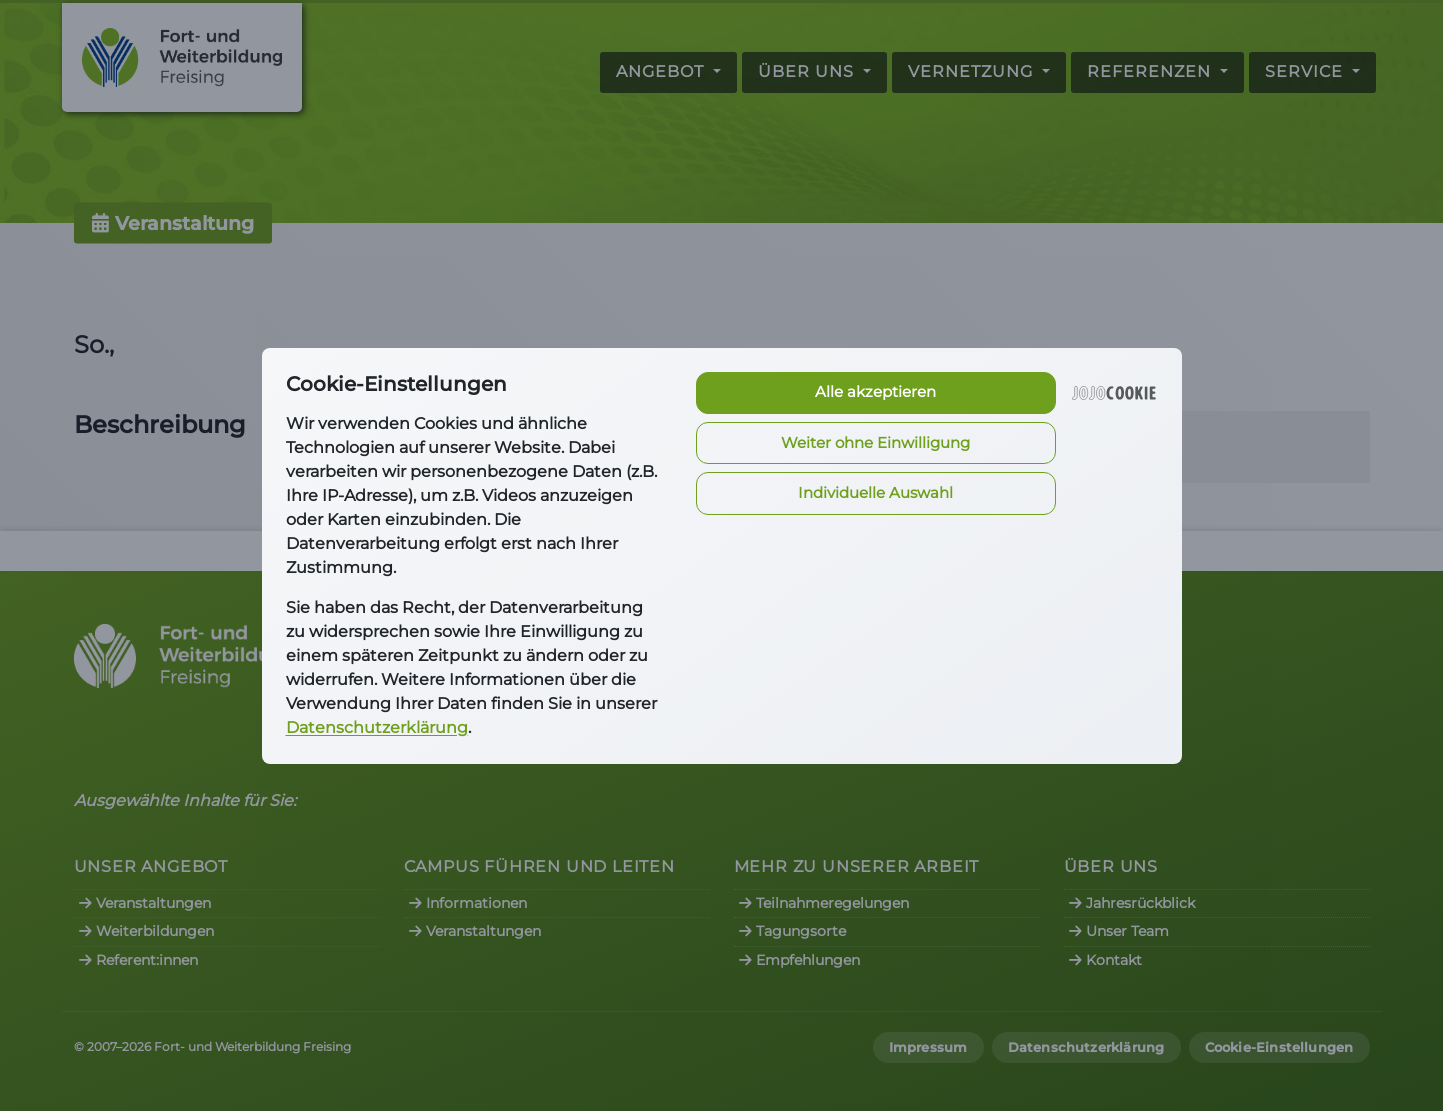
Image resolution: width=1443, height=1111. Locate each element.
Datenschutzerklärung (377, 727)
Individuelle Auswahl (875, 492)
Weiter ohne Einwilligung (875, 442)
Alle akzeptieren (875, 391)
